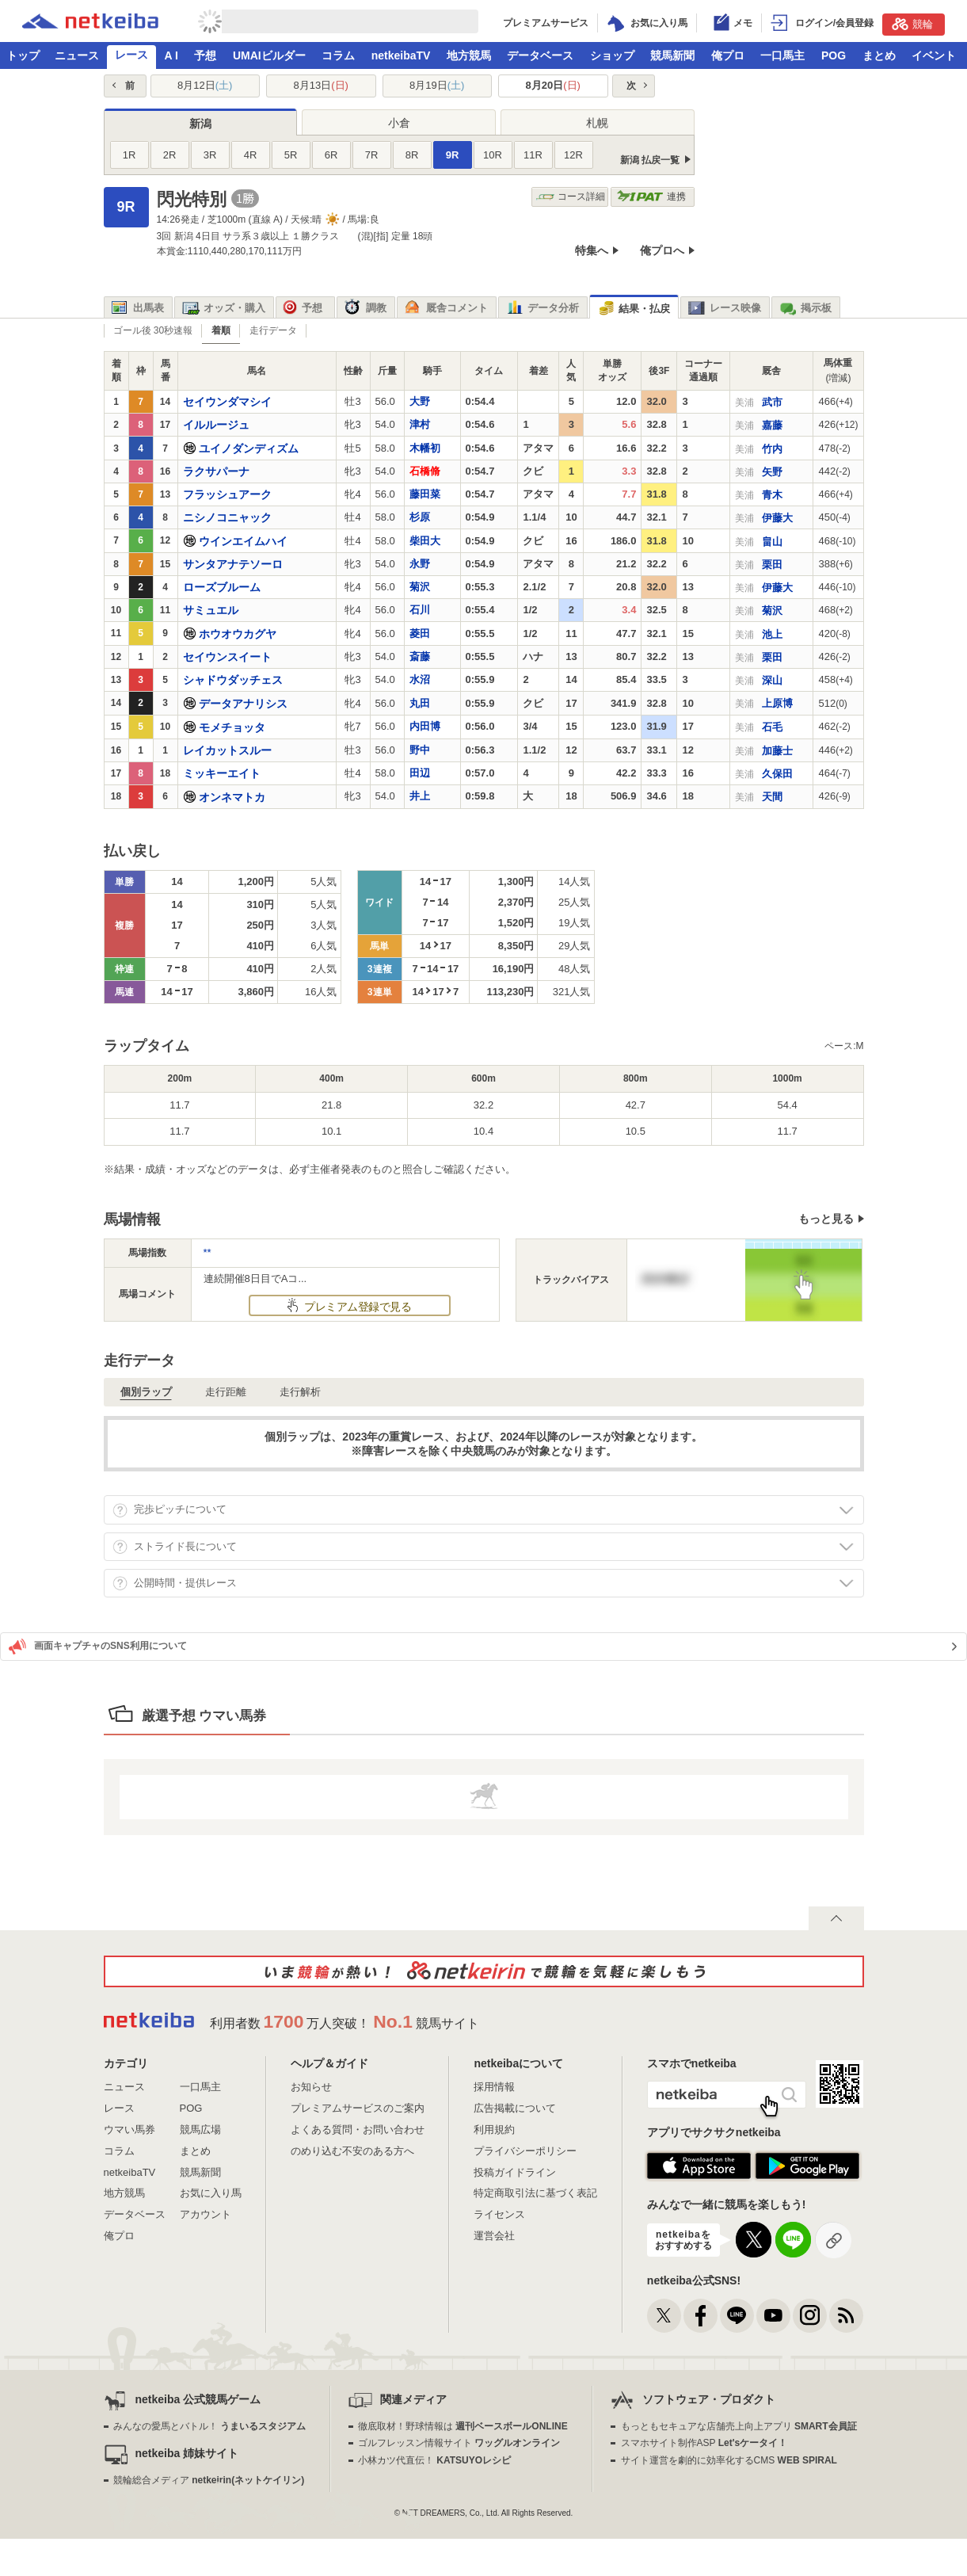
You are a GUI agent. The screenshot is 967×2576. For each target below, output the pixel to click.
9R (452, 155)
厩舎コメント (446, 308)
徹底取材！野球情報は (463, 2426)
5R (291, 155)
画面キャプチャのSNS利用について (98, 1646)
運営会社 (494, 2236)
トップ (23, 55)
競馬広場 (200, 2129)
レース (131, 54)
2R (170, 155)
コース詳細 (570, 197)
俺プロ (727, 55)
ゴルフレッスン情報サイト (459, 2442)
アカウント (205, 2214)
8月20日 (553, 85)
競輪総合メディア (208, 2480)
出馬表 (138, 308)
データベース (540, 55)
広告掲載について (515, 2108)
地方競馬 (469, 55)
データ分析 (542, 308)
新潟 (200, 123)
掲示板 (805, 308)
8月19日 (436, 85)
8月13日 (321, 85)
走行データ (273, 330)
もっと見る (826, 1218)
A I (171, 55)
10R (492, 155)
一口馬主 (782, 55)
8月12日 (204, 85)
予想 (205, 55)
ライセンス (499, 2214)
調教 (365, 308)
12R (573, 155)
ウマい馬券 (129, 2129)
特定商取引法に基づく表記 (535, 2193)
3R (210, 155)
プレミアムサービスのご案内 (357, 2108)
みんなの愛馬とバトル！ (209, 2426)
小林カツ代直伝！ (434, 2460)
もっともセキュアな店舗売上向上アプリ (739, 2426)
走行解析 (300, 1392)
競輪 (912, 23)
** (207, 1252)
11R (533, 155)
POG (833, 55)
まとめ (879, 55)
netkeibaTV (401, 55)
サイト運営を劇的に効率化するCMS (729, 2460)
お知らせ (311, 2087)
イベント (934, 55)
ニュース (77, 55)
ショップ (612, 55)
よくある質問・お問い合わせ (357, 2129)
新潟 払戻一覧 (650, 160)
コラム (338, 55)
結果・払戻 (633, 309)
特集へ (591, 250)
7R (372, 155)
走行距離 (225, 1392)
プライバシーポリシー (525, 2151)
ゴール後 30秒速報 (153, 330)
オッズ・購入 (223, 308)
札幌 (597, 122)
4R (250, 155)
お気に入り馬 (211, 2193)
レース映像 (724, 308)
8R (412, 155)
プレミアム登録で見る (356, 1306)
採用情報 (494, 2087)
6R (331, 155)
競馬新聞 (672, 55)
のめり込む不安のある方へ (352, 2151)
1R (129, 155)
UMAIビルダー (269, 55)
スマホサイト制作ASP (704, 2442)
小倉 (399, 122)
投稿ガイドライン (515, 2172)
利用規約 (494, 2129)
